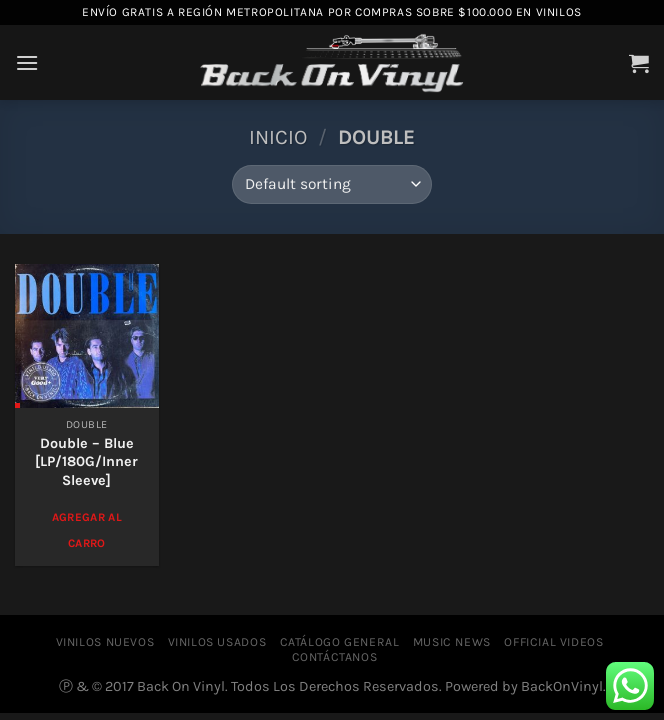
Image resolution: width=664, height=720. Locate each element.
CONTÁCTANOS (335, 657)
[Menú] (27, 62)
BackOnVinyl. (563, 686)
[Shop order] (331, 184)
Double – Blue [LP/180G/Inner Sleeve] (86, 462)
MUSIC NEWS (452, 642)
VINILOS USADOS (217, 642)
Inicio (278, 137)
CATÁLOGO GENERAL (340, 642)
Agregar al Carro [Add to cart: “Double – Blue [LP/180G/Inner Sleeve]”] (87, 529)
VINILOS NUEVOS (105, 642)
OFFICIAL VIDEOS (553, 642)
